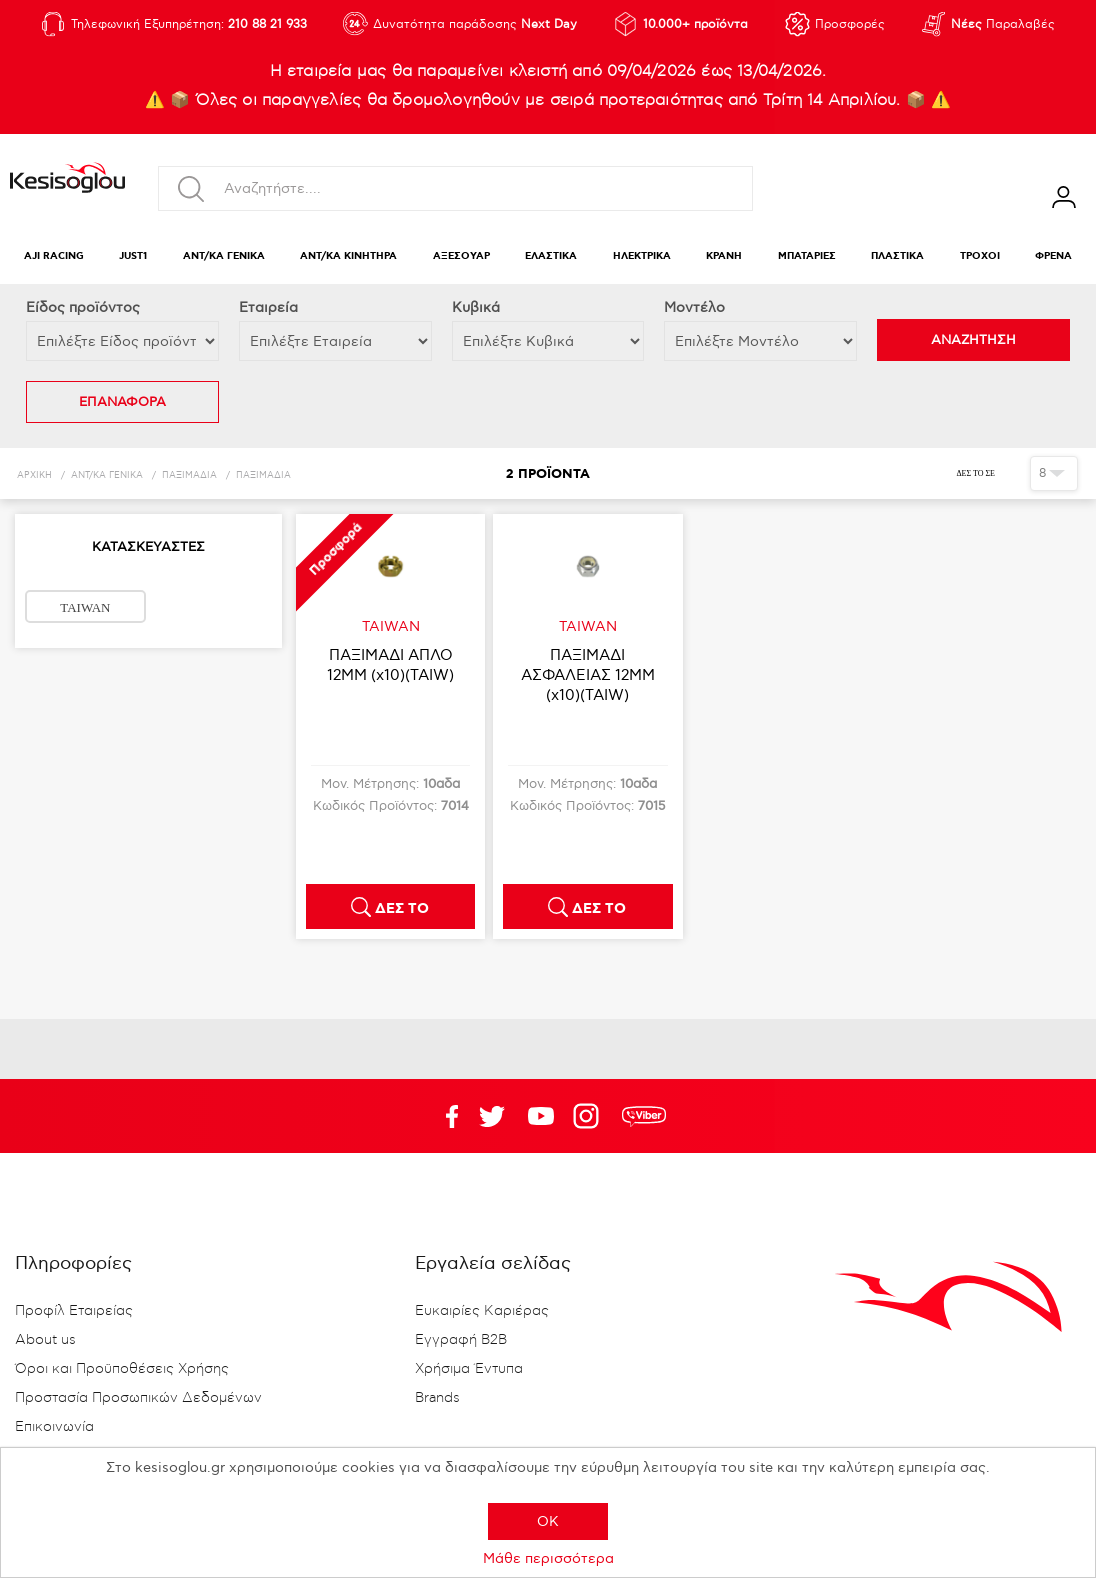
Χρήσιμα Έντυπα (469, 1369)
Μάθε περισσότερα (548, 1558)
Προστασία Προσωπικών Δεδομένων (138, 1398)
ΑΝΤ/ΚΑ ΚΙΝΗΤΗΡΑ (348, 256)
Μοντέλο (694, 307)
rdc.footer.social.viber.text (644, 1116)
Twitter (541, 1116)
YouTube (492, 1116)
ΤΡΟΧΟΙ (980, 256)
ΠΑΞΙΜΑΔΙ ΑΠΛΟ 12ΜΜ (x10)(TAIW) (390, 665)
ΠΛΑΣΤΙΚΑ (897, 256)
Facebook (443, 1116)
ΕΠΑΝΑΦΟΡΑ (122, 402)
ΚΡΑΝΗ (724, 256)
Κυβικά (476, 307)
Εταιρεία (268, 307)
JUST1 (133, 256)
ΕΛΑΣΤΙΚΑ (551, 256)
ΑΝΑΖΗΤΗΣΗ (973, 340)
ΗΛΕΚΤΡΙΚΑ (642, 256)
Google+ (590, 1116)
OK (548, 1521)
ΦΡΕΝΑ (1053, 256)
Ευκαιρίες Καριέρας (482, 1311)
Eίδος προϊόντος (83, 307)
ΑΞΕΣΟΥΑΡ (461, 256)
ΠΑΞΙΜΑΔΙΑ (189, 475)
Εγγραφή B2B (461, 1340)
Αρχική (34, 475)
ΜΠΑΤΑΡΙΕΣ (807, 256)
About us (45, 1340)
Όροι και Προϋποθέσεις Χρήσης (122, 1369)
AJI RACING (54, 256)
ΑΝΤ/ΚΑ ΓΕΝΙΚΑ (224, 256)
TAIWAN (85, 607)
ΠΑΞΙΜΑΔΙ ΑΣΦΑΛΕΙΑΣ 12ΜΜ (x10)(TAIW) (588, 675)
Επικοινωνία (54, 1427)
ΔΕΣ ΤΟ (402, 909)
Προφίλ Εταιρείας (74, 1311)
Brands (437, 1398)
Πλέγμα (1007, 473)
